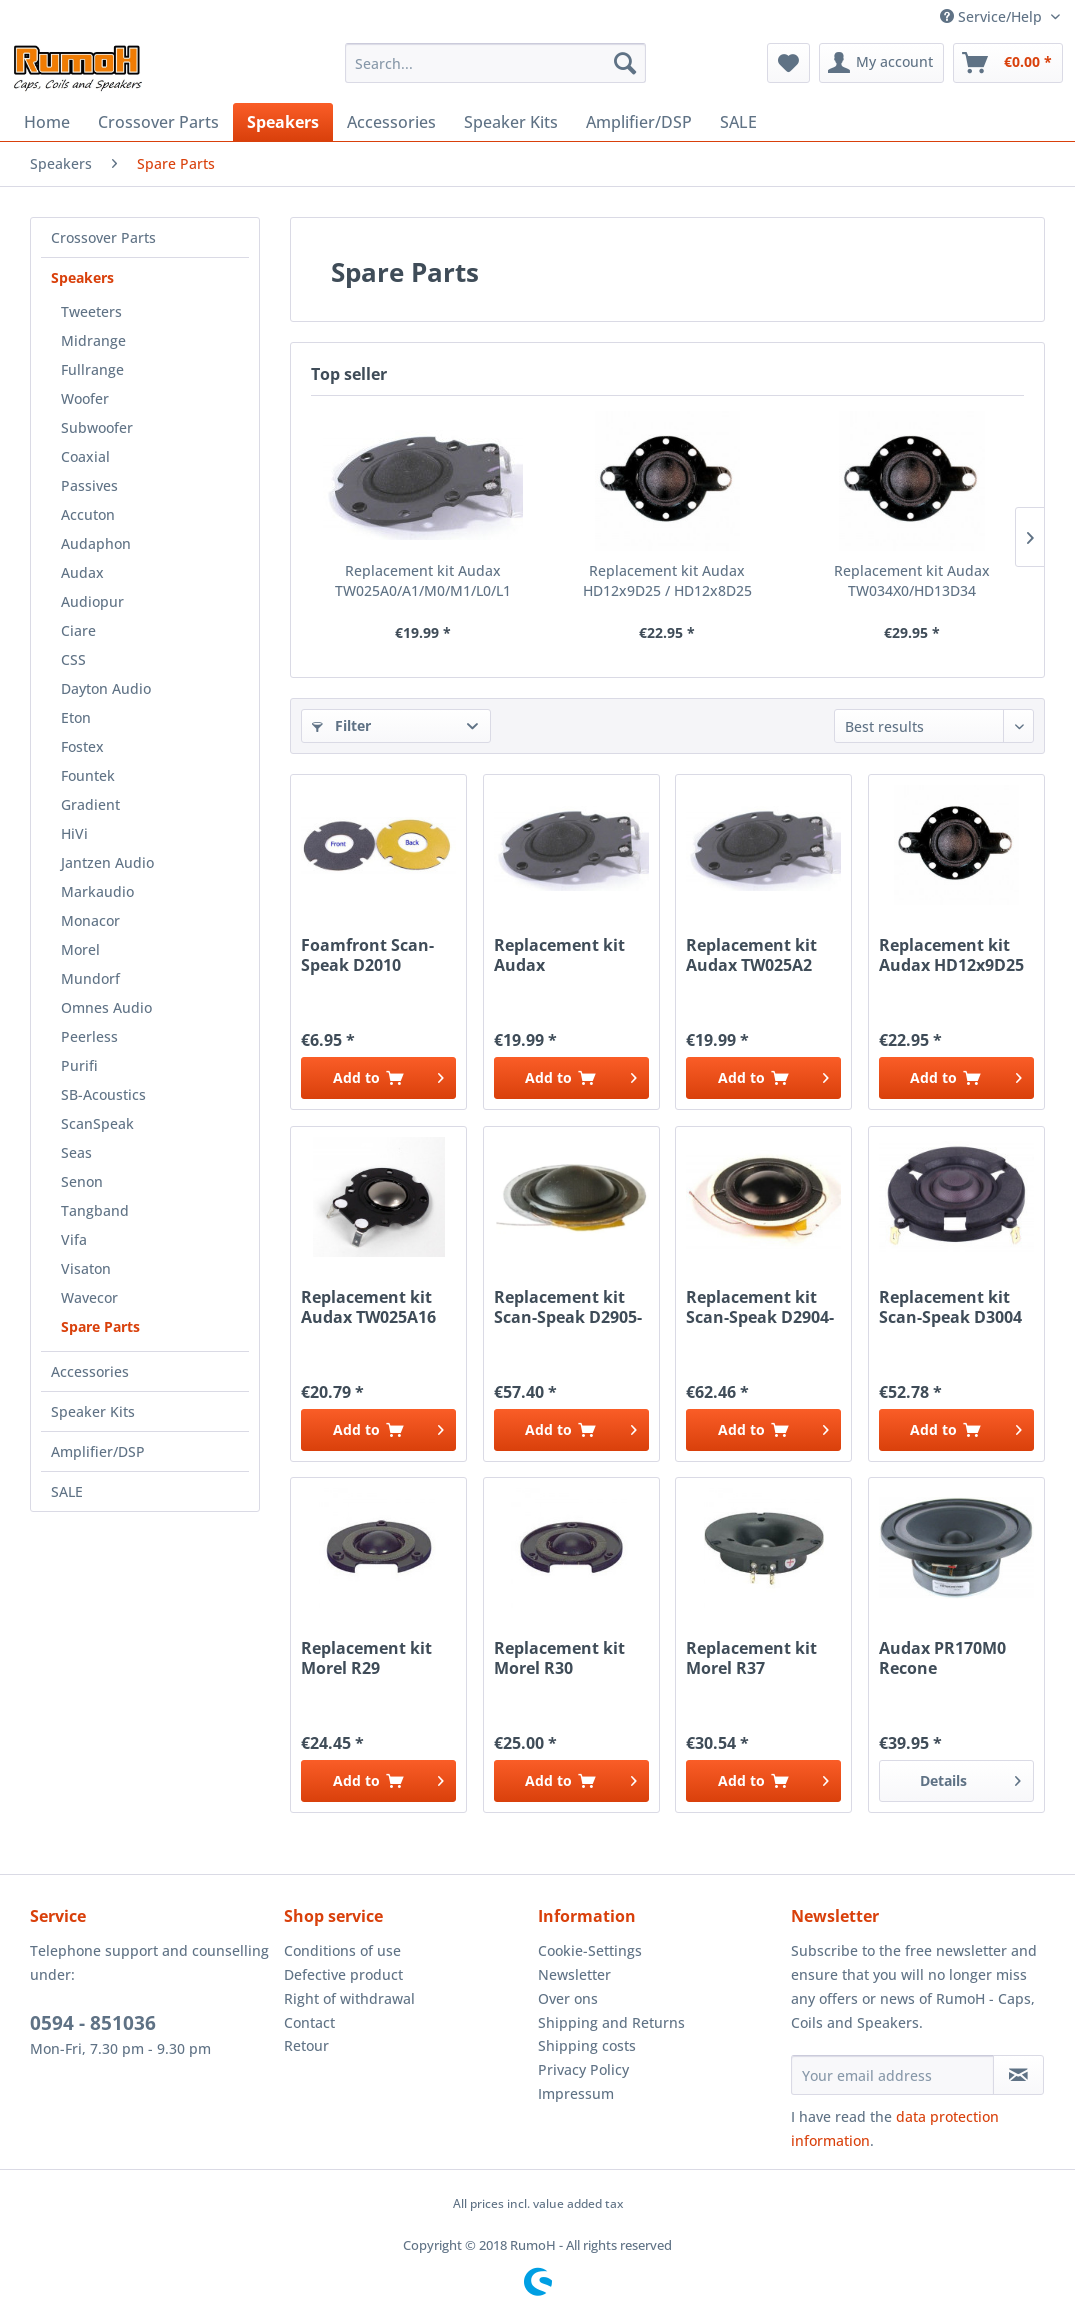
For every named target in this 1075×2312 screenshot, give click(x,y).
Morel (80, 949)
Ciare (78, 630)
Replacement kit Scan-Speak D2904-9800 (760, 1307)
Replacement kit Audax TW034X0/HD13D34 (912, 580)
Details (970, 1777)
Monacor (90, 920)
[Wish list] (788, 63)
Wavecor (89, 1297)
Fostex (82, 746)
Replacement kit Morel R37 (751, 1658)
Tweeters (91, 311)
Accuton (88, 514)
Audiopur (92, 601)
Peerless (89, 1036)
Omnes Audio (106, 1007)
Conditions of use (342, 1950)
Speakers (82, 277)
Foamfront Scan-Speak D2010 (367, 955)
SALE (67, 1491)
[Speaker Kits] (511, 122)
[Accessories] (391, 122)
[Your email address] (892, 2075)
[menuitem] (495, 63)
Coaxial (85, 456)
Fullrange (92, 369)
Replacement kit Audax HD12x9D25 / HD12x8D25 (667, 580)
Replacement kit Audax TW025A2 (751, 955)
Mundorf (90, 978)
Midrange (93, 340)
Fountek (88, 775)
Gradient (90, 804)
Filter (341, 725)
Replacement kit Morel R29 (366, 1658)
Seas (76, 1152)
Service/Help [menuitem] (993, 16)
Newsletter (574, 1974)
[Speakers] (283, 122)
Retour (306, 2045)
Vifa (74, 1239)
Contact (309, 2022)
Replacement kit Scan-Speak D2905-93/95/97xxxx (568, 1307)
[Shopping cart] (1008, 63)
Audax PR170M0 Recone (942, 1658)
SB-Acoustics (103, 1094)
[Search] (625, 63)
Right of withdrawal (349, 1998)
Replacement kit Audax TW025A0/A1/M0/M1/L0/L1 (423, 580)
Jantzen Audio (107, 862)
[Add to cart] (378, 1078)
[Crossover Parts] (158, 122)
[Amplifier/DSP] (639, 122)
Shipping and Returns (611, 2022)
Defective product (343, 1974)
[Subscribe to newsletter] (1018, 2075)
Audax (82, 572)
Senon (82, 1181)
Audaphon (96, 543)
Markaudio (97, 891)
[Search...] (495, 63)
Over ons (568, 1998)
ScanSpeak (97, 1123)
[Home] (47, 122)
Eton (76, 717)
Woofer (85, 398)
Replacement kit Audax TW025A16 (368, 1307)
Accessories (90, 1371)
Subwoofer (97, 427)
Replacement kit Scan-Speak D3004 (950, 1307)
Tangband (95, 1210)
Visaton (86, 1268)
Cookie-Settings (590, 1950)
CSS (73, 659)
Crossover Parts (103, 237)
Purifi (79, 1065)
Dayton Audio (106, 688)
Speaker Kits (93, 1411)
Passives (89, 485)
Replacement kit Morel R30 (559, 1658)
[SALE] (738, 122)
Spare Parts (100, 1326)
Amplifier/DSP (98, 1451)
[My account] (881, 63)
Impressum (576, 2093)
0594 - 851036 (93, 2023)
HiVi (74, 833)
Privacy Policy (583, 2069)
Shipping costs (587, 2045)
